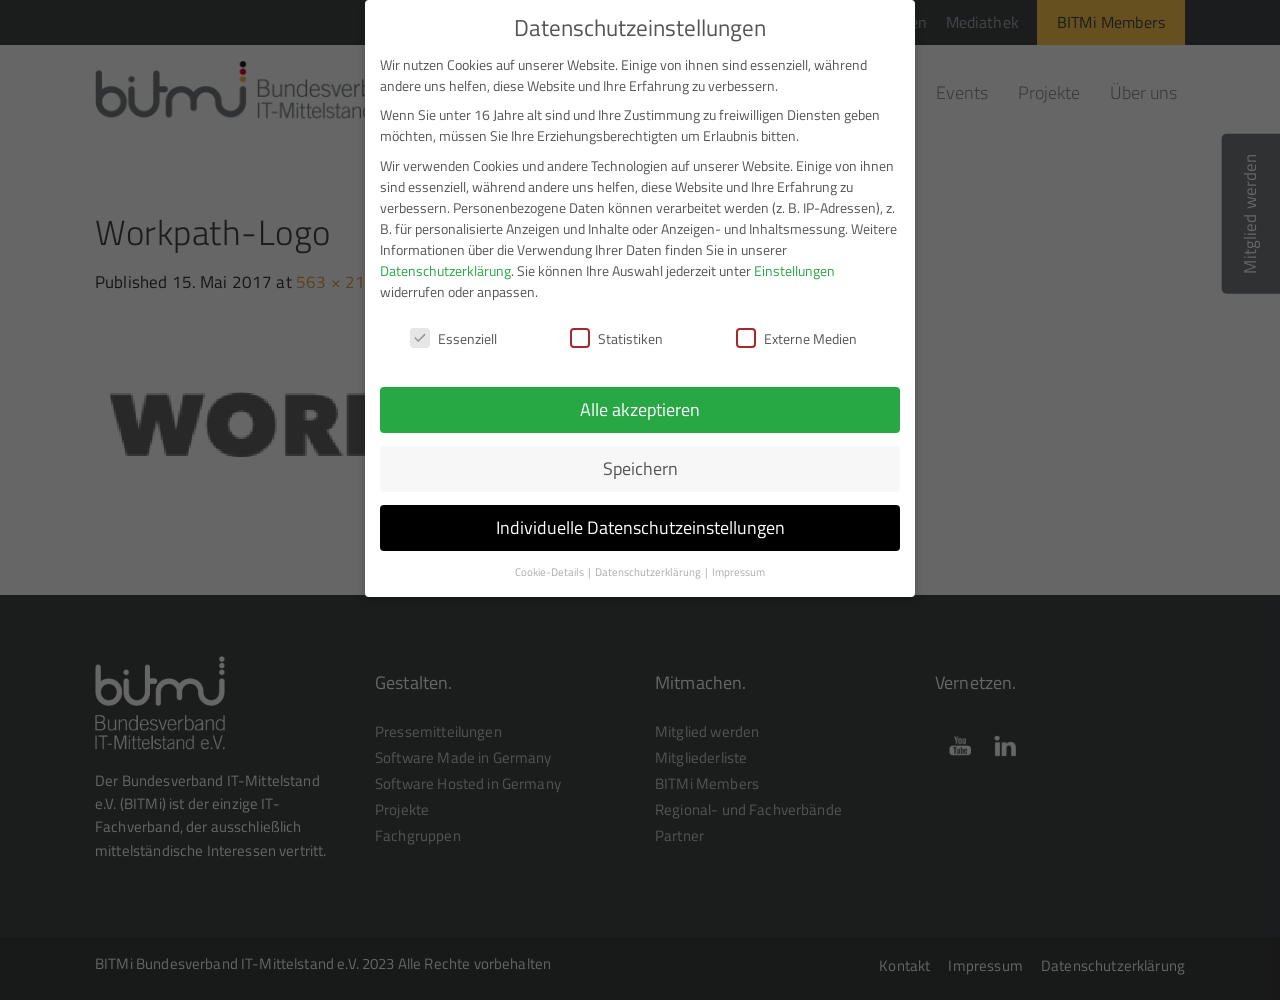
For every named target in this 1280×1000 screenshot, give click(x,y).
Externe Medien (796, 326)
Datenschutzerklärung (445, 257)
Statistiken (616, 326)
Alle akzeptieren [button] (640, 397)
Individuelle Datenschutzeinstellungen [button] (640, 515)
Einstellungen (794, 257)
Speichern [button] (640, 456)
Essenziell (453, 326)
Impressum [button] (738, 560)
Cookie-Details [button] (550, 560)
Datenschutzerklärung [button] (649, 560)
